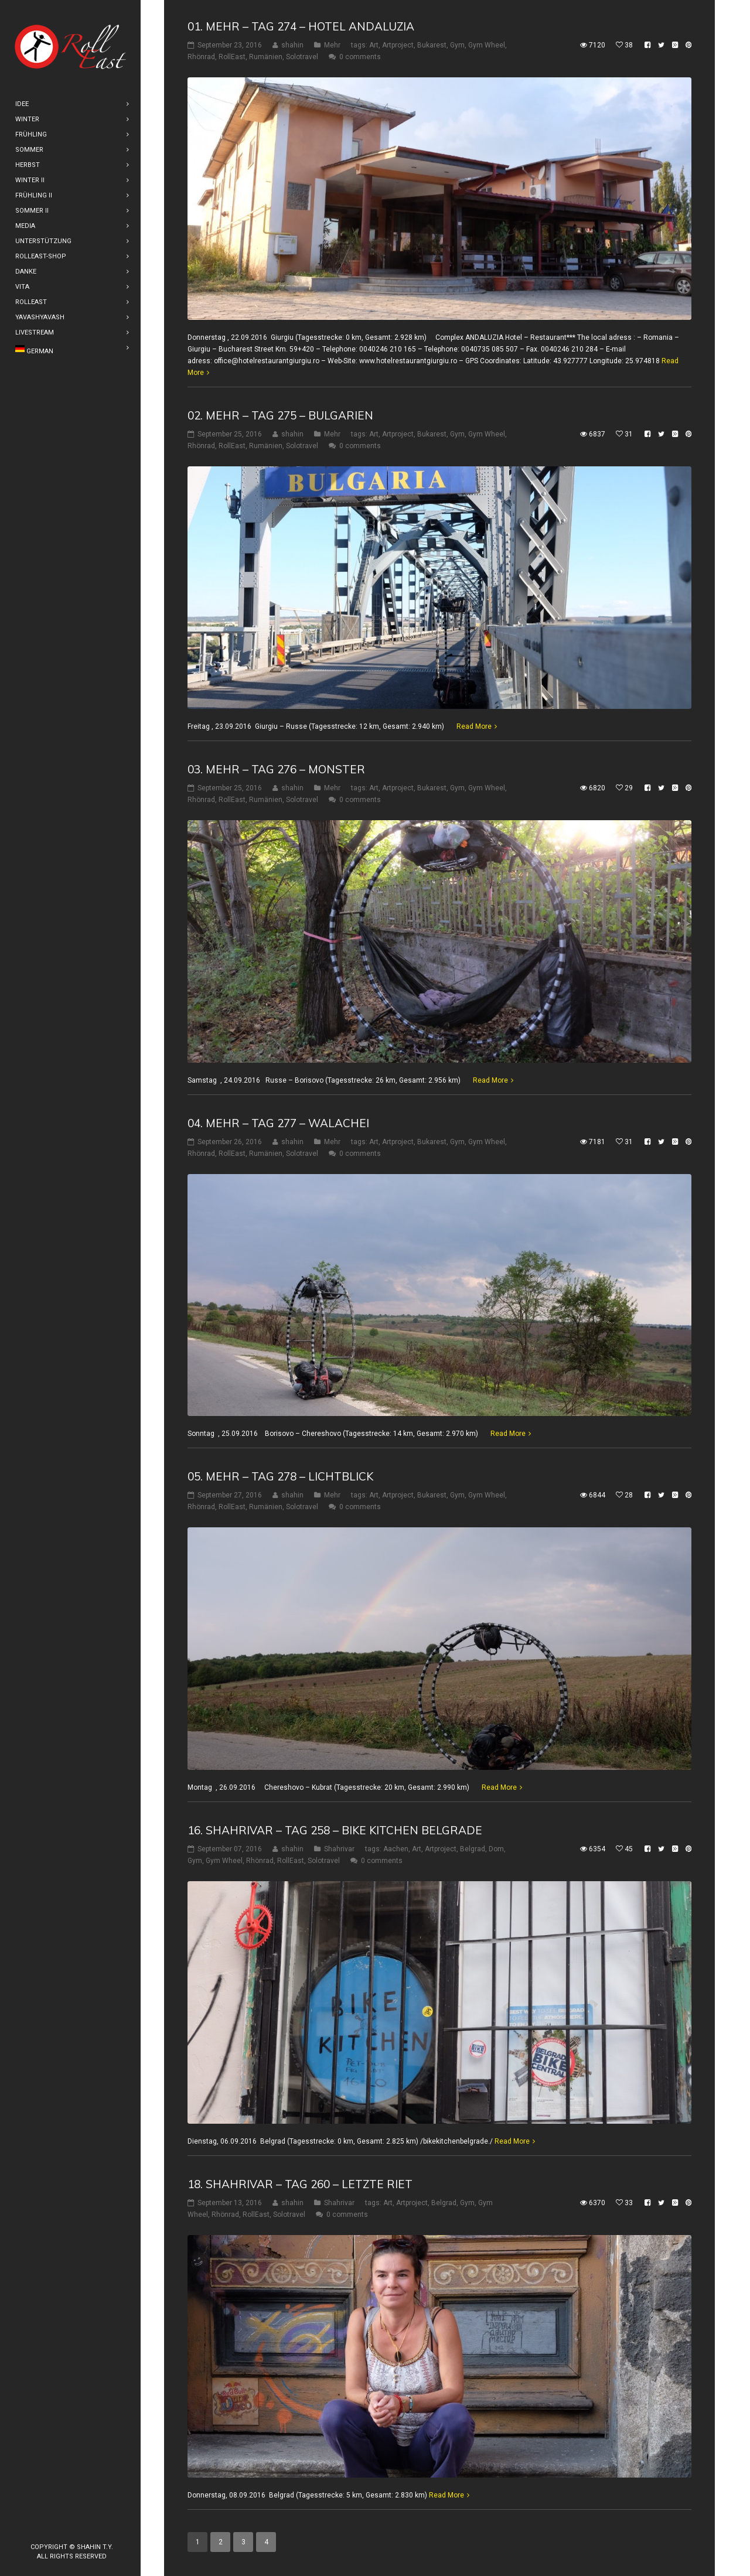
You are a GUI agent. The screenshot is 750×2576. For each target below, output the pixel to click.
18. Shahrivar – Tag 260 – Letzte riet (300, 2184)
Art (374, 45)
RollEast (232, 57)
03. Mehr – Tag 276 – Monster (276, 769)
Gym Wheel (486, 45)
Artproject (398, 45)
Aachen (395, 1849)
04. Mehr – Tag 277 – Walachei (278, 1123)
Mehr (332, 45)
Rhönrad (201, 57)
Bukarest (431, 45)
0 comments (360, 57)
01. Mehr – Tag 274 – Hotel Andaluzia (301, 26)
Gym (457, 45)
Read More (474, 726)
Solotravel (302, 57)
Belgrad (472, 1849)
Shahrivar (339, 1849)
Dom (496, 1849)
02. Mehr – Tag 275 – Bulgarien (280, 415)
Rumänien (265, 57)
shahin (292, 45)
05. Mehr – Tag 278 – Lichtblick (280, 1476)
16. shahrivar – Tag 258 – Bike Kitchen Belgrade (335, 1830)
